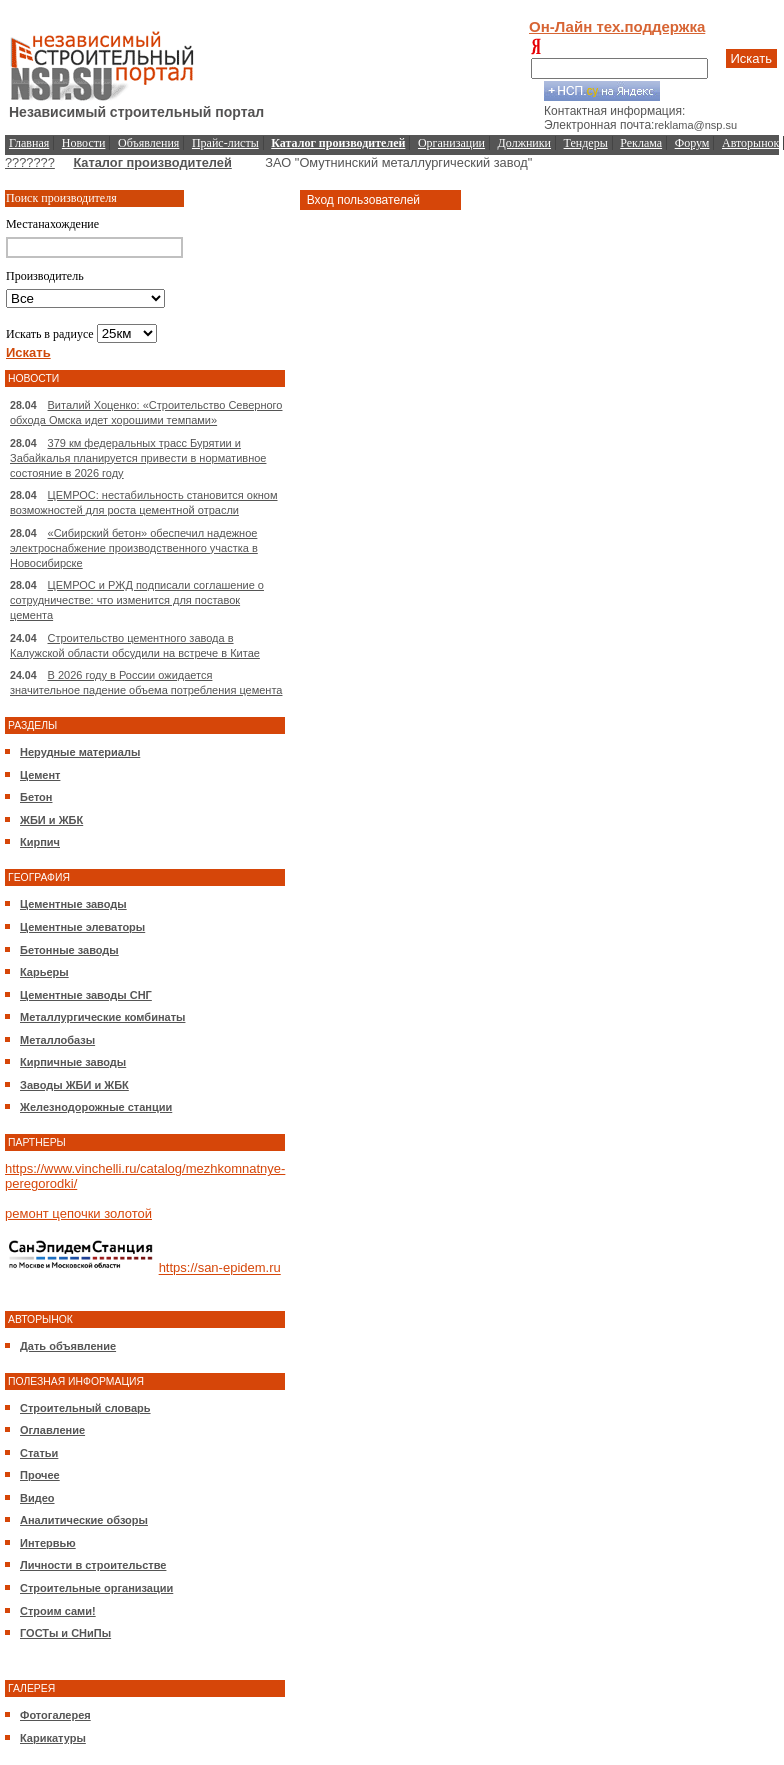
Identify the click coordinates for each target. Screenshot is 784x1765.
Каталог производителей (152, 162)
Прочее (40, 1475)
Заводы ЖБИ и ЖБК (74, 1085)
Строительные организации (96, 1588)
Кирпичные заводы (73, 1062)
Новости (84, 143)
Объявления (148, 143)
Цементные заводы (73, 904)
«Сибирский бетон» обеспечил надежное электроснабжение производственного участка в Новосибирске (134, 548)
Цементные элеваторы (82, 927)
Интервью (48, 1543)
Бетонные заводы (69, 950)
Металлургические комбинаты (102, 1017)
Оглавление (52, 1430)
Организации (451, 143)
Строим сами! (58, 1611)
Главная (29, 143)
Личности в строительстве (93, 1565)
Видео (37, 1498)
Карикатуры (53, 1738)
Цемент (40, 775)
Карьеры (44, 972)
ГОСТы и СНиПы (65, 1633)
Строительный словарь (85, 1408)
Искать (752, 58)
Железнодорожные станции (96, 1107)
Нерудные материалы (80, 752)
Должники (524, 143)
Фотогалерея (55, 1715)
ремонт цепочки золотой (78, 1213)
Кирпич (40, 842)
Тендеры (586, 143)
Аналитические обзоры (84, 1520)
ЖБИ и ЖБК (51, 820)
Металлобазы (57, 1040)
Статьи (39, 1453)
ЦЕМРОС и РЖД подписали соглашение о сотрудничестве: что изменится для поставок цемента (137, 600)
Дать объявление (68, 1346)
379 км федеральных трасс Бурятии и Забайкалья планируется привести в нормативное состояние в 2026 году (138, 458)
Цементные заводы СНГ (86, 995)
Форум (692, 143)
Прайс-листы (225, 143)
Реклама (641, 143)
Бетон (36, 797)
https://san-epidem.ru (220, 1268)
